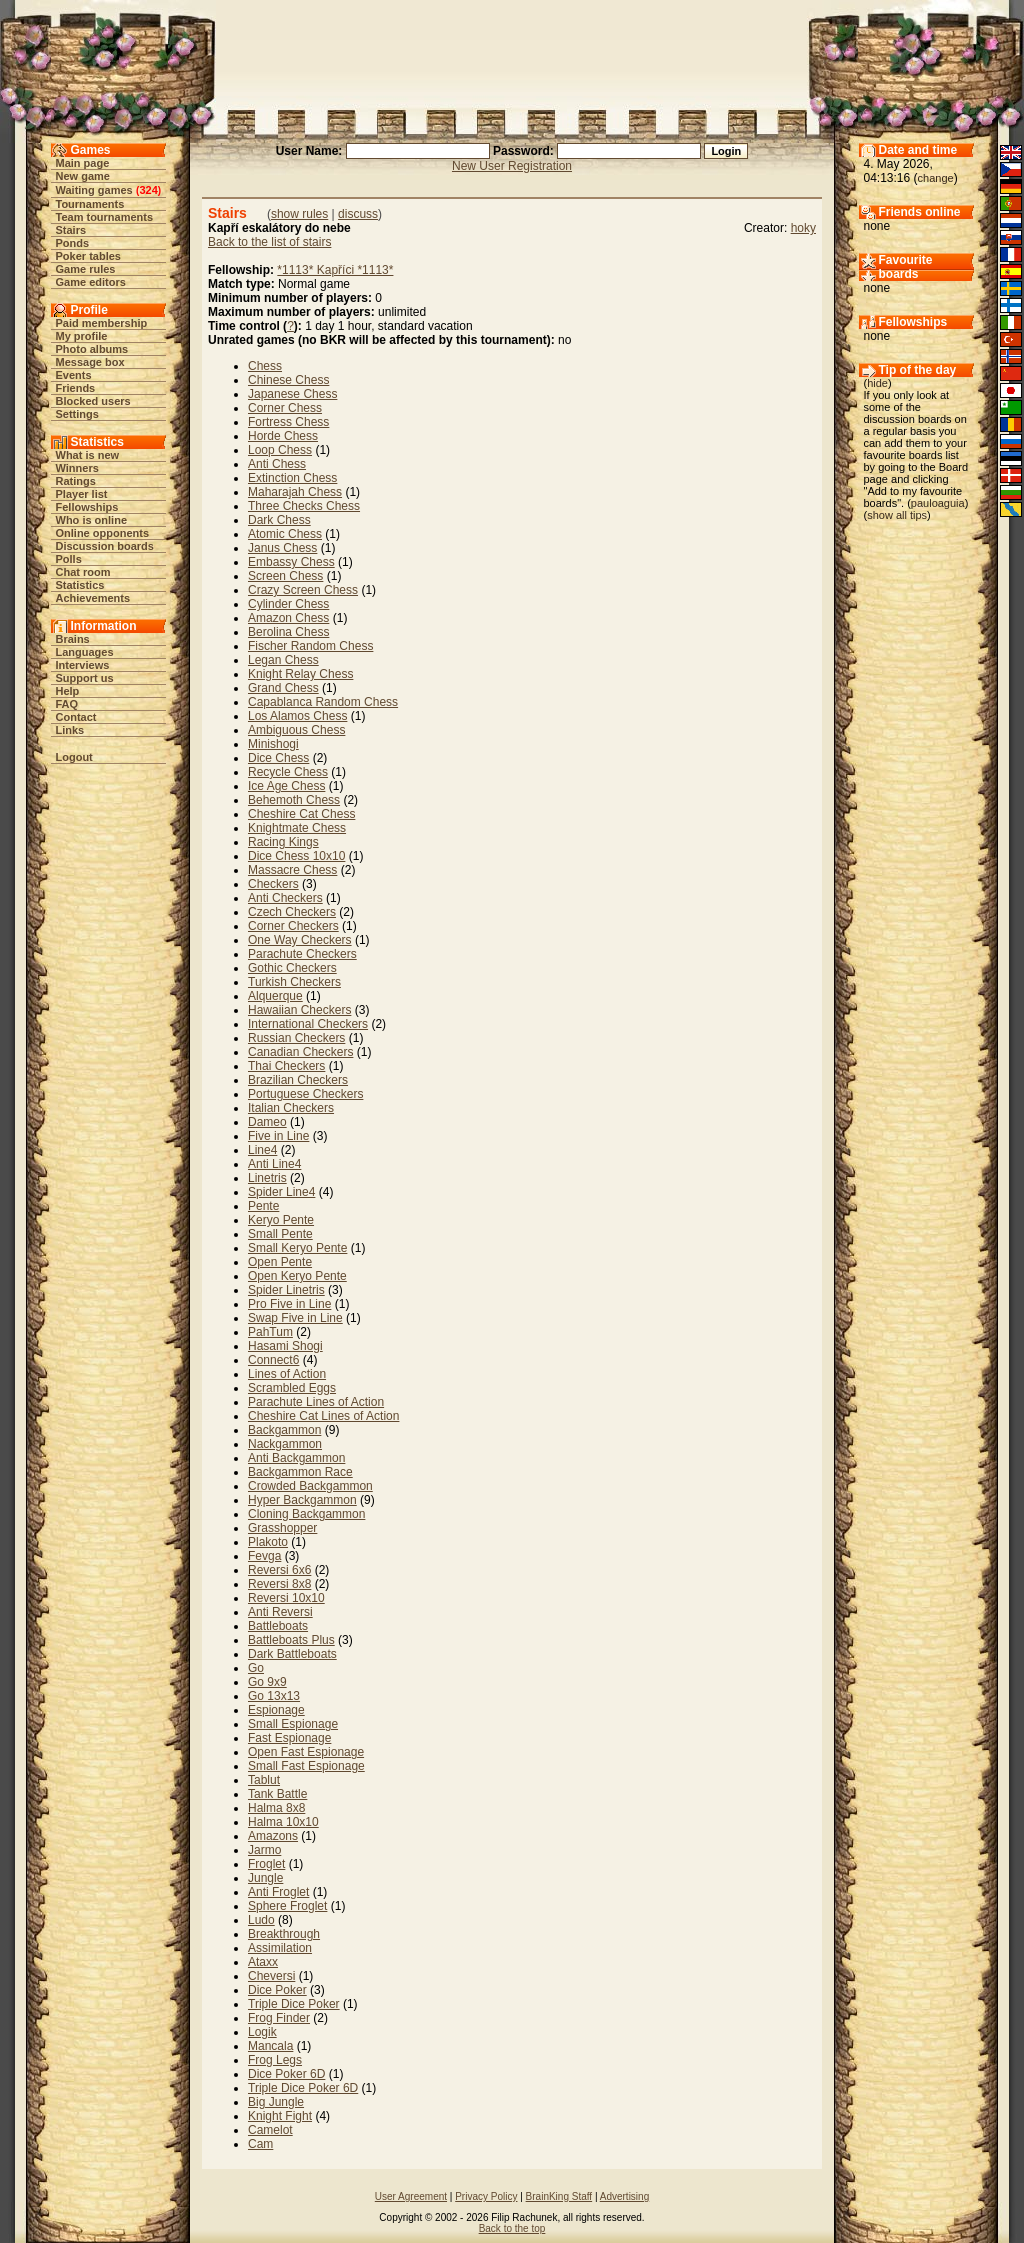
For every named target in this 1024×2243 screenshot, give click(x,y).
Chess (265, 366)
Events (74, 375)
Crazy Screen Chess (303, 590)
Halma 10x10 (283, 1822)
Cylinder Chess (288, 604)
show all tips (897, 515)
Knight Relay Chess (300, 674)
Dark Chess (279, 520)
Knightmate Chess (297, 828)
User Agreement (411, 2196)
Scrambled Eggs (292, 1388)
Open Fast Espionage (306, 1752)
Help (68, 691)
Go (256, 1668)
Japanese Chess (292, 394)
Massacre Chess (292, 870)
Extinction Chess (292, 478)
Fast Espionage (289, 1738)
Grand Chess (283, 688)
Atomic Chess (285, 534)
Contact (76, 717)
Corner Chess (285, 408)
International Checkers (308, 1024)
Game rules (86, 269)
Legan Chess (283, 660)
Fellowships (87, 507)
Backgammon (284, 1430)
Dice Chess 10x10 (296, 856)
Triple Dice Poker (294, 2004)
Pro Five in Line (289, 1304)
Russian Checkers (296, 1038)
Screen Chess (285, 576)
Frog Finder (279, 2018)
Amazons (273, 1836)
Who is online (92, 520)
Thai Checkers (286, 1066)
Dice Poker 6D (286, 2074)
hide (877, 383)
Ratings (76, 481)
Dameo (267, 1122)
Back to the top (512, 2228)
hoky (803, 228)
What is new (88, 455)
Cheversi (271, 1976)
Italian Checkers (291, 1108)
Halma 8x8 (276, 1808)
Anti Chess (277, 464)
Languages (85, 652)
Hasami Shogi (285, 1346)
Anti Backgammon (296, 1458)
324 (148, 190)
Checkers (273, 884)
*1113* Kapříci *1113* (335, 270)
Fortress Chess (288, 422)
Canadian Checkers (300, 1052)
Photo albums (92, 349)
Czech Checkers (292, 912)
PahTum (270, 1332)
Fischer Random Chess (310, 646)
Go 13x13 (274, 1696)
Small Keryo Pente (297, 1248)
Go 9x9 (267, 1682)
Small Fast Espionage (306, 1766)
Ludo (261, 1920)
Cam (260, 2144)
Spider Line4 (281, 1192)
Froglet (266, 1864)
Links (70, 730)
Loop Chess (280, 450)
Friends (76, 388)
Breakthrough (284, 1934)
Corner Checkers (293, 926)
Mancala (270, 2046)
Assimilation (280, 1948)
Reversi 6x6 (279, 1570)
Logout (74, 757)
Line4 (262, 1150)
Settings (77, 414)
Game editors (91, 282)
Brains (73, 639)
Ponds (73, 243)
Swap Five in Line (295, 1318)
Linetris (267, 1178)
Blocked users (93, 401)
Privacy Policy (486, 2196)
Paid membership (102, 323)
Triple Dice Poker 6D (303, 2088)
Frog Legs (275, 2060)
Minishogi (273, 744)
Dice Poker (277, 1990)
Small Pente (280, 1234)
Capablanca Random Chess (323, 702)
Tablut (264, 1780)
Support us (85, 678)
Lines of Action (287, 1374)
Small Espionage (293, 1724)
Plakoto (268, 1542)
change (936, 178)
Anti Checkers (285, 898)
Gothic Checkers (292, 968)
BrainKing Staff (559, 2196)
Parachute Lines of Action (316, 1402)
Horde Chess (283, 436)
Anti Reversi (280, 1612)
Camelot (270, 2130)
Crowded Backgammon (310, 1486)
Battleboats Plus (291, 1640)
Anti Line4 (274, 1164)
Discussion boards (105, 546)
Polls (69, 559)
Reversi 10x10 (286, 1598)
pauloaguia (938, 503)
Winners (77, 468)
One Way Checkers (300, 940)
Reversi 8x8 (279, 1584)
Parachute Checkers (302, 954)
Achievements (93, 598)
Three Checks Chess (304, 506)
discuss (358, 214)
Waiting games (94, 190)
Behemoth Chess (294, 800)
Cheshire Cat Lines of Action (323, 1416)
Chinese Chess (288, 380)
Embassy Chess (291, 562)
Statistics (80, 585)
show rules (299, 214)
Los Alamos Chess (297, 716)
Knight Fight (280, 2116)
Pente (263, 1206)
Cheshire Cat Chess (301, 814)
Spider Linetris (286, 1290)
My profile (82, 336)
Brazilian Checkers (298, 1080)
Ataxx (263, 1962)
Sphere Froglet (287, 1906)
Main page (83, 163)
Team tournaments (105, 217)
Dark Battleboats (292, 1654)
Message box (90, 362)
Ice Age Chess (286, 786)
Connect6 (273, 1360)
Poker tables (88, 256)
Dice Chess (278, 758)
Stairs (71, 230)
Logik (262, 2032)
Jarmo (264, 1850)
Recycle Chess (288, 772)
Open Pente (280, 1262)
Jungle (265, 1878)
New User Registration (512, 166)
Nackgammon (285, 1444)
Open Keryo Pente (297, 1276)
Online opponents (103, 533)
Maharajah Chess (295, 492)
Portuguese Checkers (305, 1094)
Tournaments (90, 204)
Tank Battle (277, 1794)
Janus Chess (282, 548)
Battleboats (278, 1626)
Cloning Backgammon (306, 1514)
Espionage (276, 1710)
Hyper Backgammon (302, 1500)
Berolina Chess (288, 632)
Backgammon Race (300, 1472)
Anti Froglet (278, 1892)
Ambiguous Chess (296, 730)
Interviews (83, 665)
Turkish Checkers (294, 982)
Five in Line (278, 1136)
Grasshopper (282, 1528)
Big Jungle (276, 2102)
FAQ (67, 704)
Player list (82, 494)
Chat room (83, 572)
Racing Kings (283, 842)
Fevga (264, 1556)
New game (83, 176)
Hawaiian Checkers (299, 1010)
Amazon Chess (288, 618)
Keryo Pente (281, 1220)
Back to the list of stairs (269, 242)
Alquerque (275, 996)
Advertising (624, 2196)
